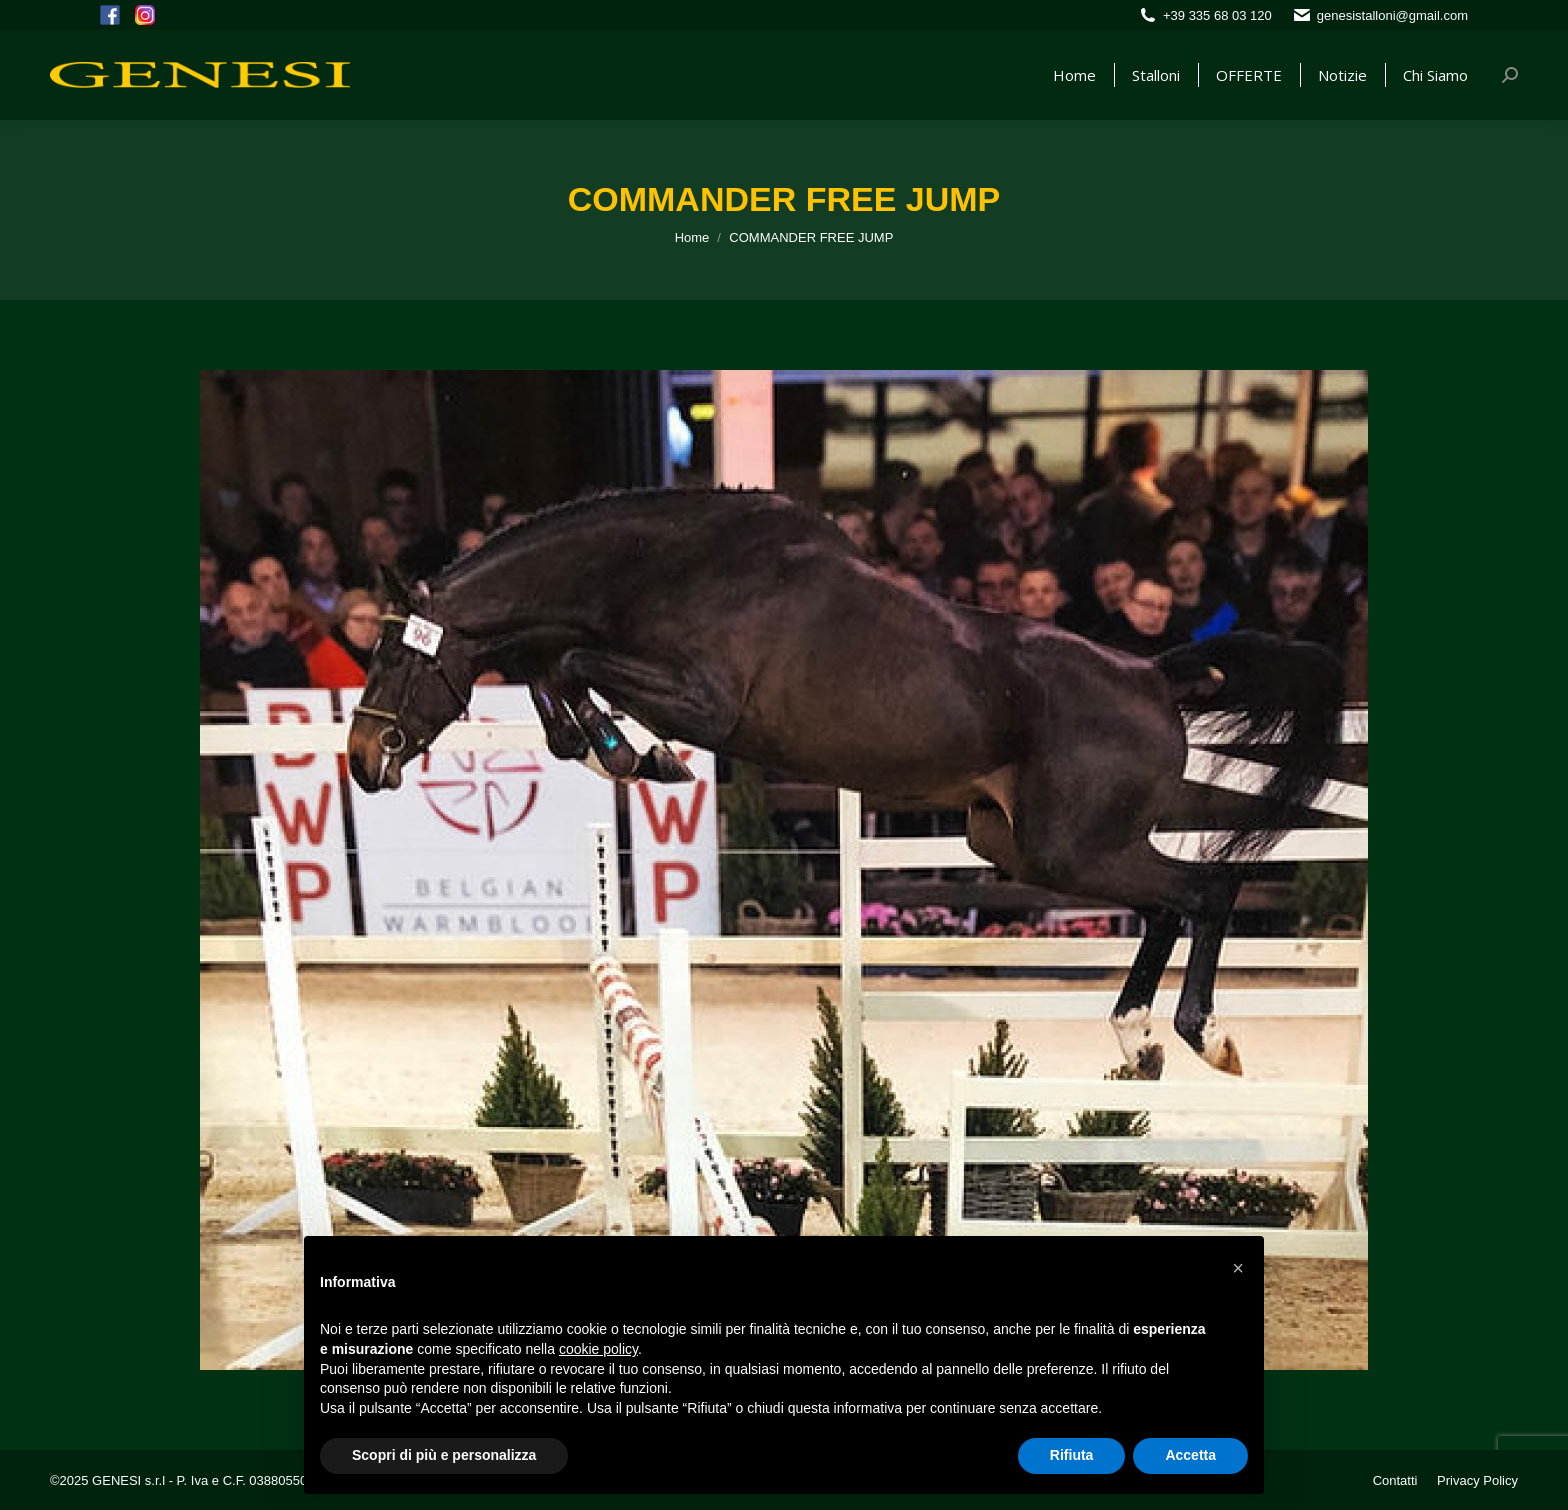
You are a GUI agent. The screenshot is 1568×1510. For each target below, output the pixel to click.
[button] (1238, 1268)
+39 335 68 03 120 (1217, 15)
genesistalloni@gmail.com (1392, 15)
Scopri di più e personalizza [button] (444, 1455)
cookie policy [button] (598, 1349)
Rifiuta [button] (1072, 1455)
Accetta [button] (1190, 1455)
